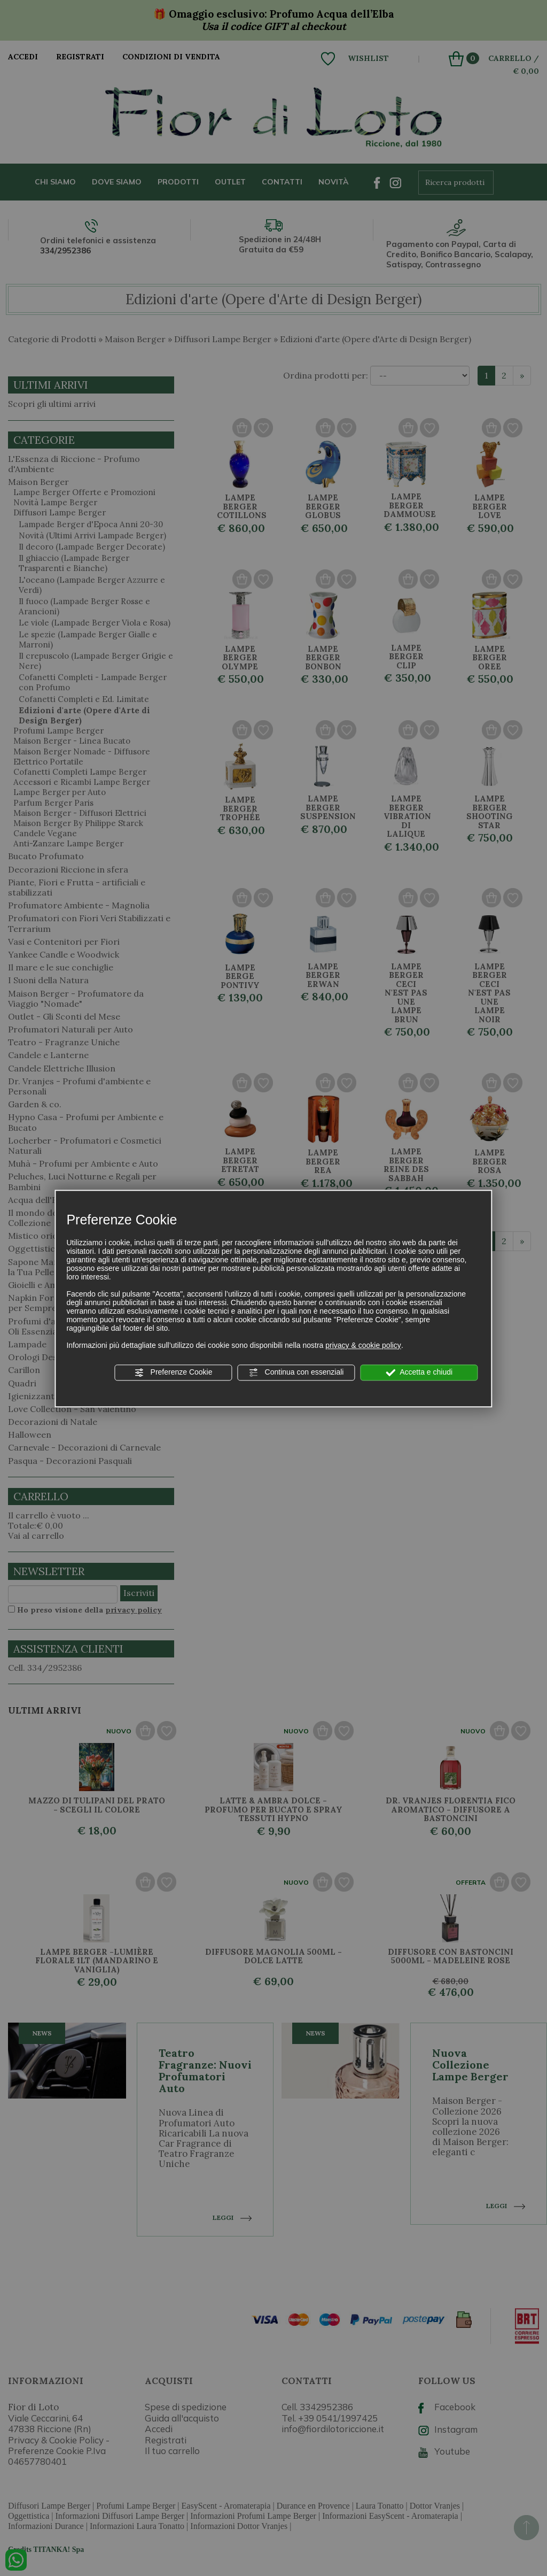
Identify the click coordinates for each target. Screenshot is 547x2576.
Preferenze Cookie (174, 1372)
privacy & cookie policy (363, 1345)
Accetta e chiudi (419, 1372)
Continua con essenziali (296, 1372)
